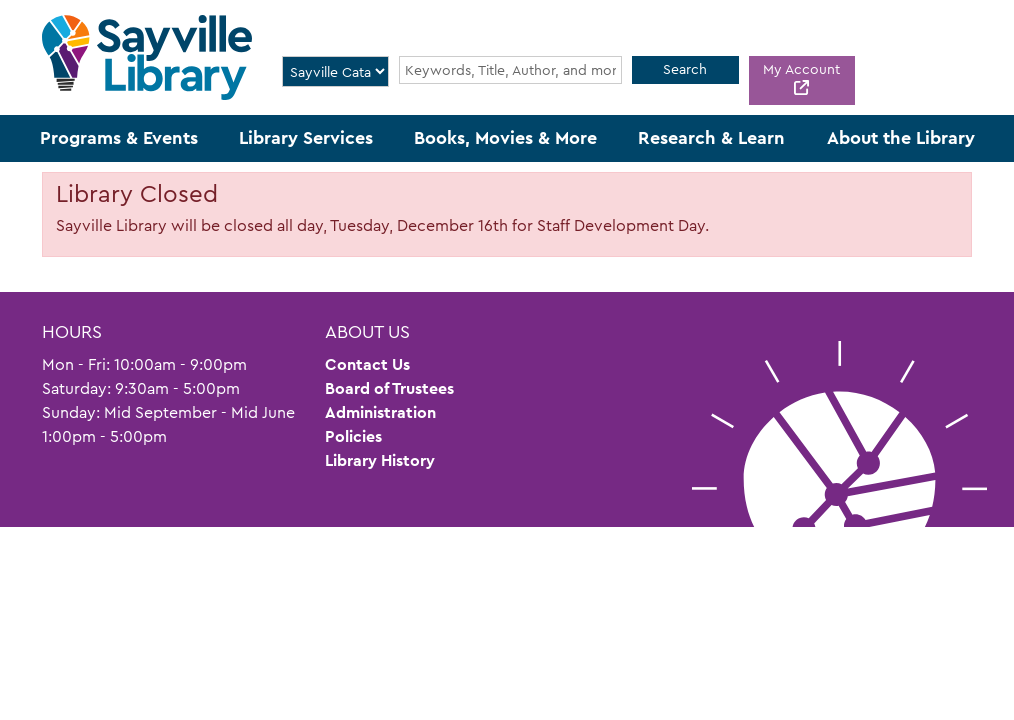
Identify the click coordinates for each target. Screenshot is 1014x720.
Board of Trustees (389, 388)
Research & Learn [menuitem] (711, 138)
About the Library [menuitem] (901, 138)
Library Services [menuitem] (306, 138)
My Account (801, 69)
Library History (380, 460)
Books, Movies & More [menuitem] (505, 138)
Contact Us (367, 364)
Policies (353, 436)
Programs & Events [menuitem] (119, 138)
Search (685, 69)
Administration (380, 412)
